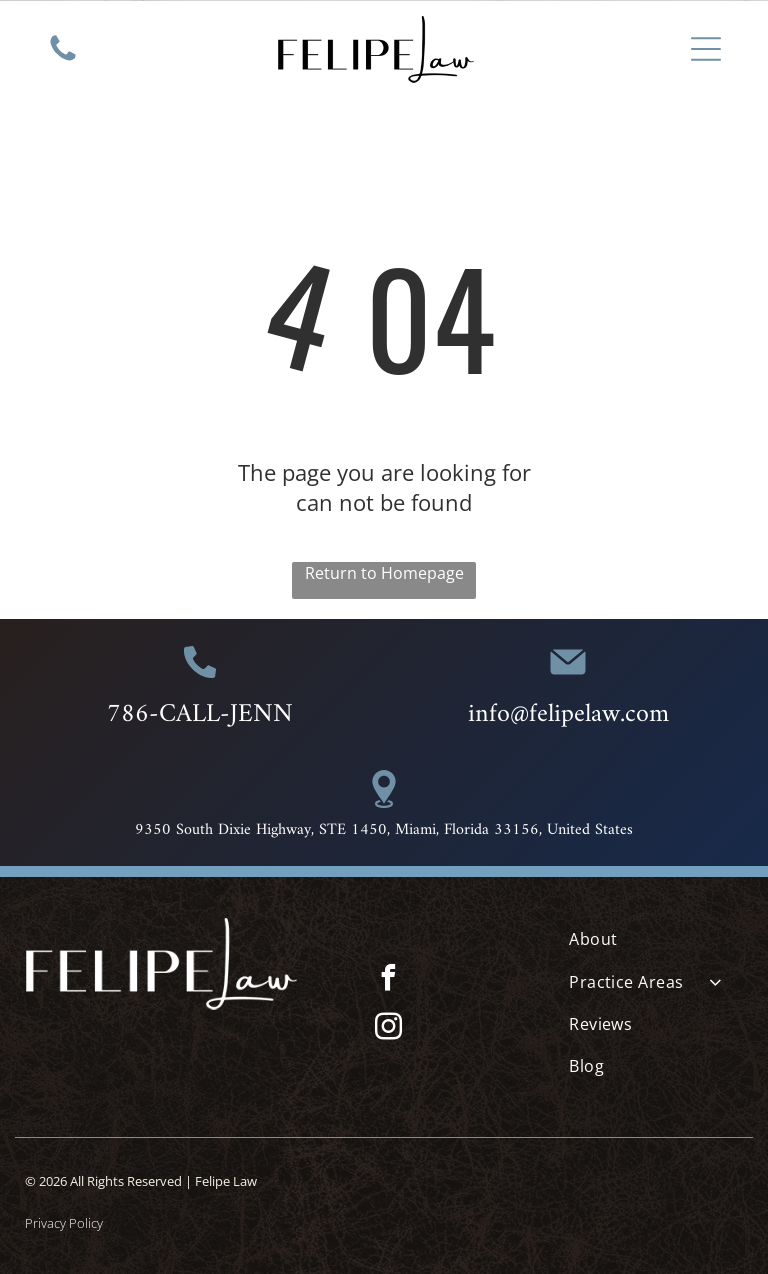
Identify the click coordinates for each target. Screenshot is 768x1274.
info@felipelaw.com (568, 714)
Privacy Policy (64, 1223)
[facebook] (389, 980)
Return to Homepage (384, 573)
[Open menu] (706, 49)
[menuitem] (656, 939)
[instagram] (389, 1029)
